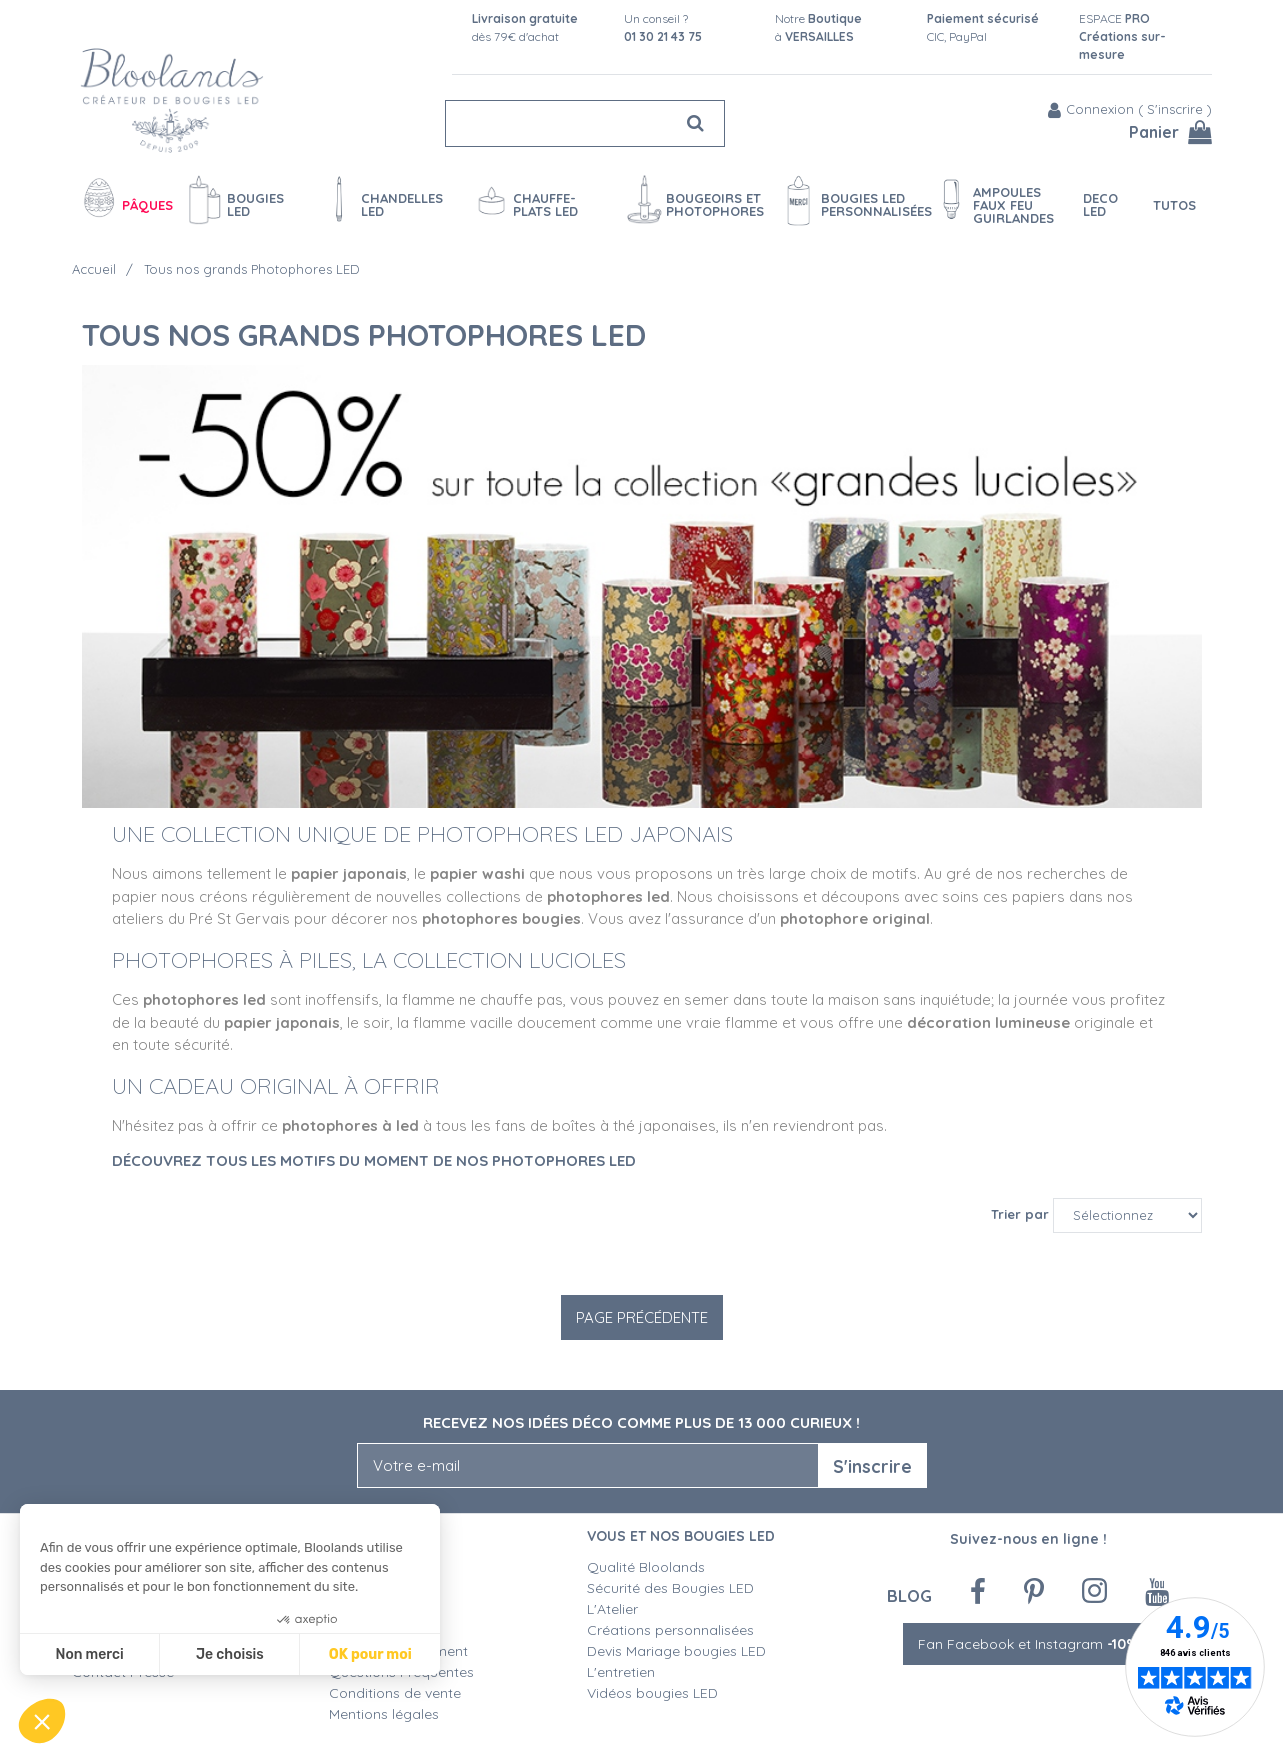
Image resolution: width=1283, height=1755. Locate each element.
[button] (42, 1721)
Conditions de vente (395, 1693)
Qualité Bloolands (646, 1567)
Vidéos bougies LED (652, 1693)
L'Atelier (612, 1609)
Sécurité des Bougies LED (672, 1588)
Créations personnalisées (670, 1630)
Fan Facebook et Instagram (1028, 1644)
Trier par (1020, 1214)
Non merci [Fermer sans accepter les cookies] (89, 1654)
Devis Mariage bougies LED (676, 1651)
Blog (909, 1595)
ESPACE (1122, 36)
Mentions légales (384, 1714)
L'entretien (621, 1672)
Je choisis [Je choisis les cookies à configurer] (230, 1654)
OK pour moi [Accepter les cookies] (370, 1654)
